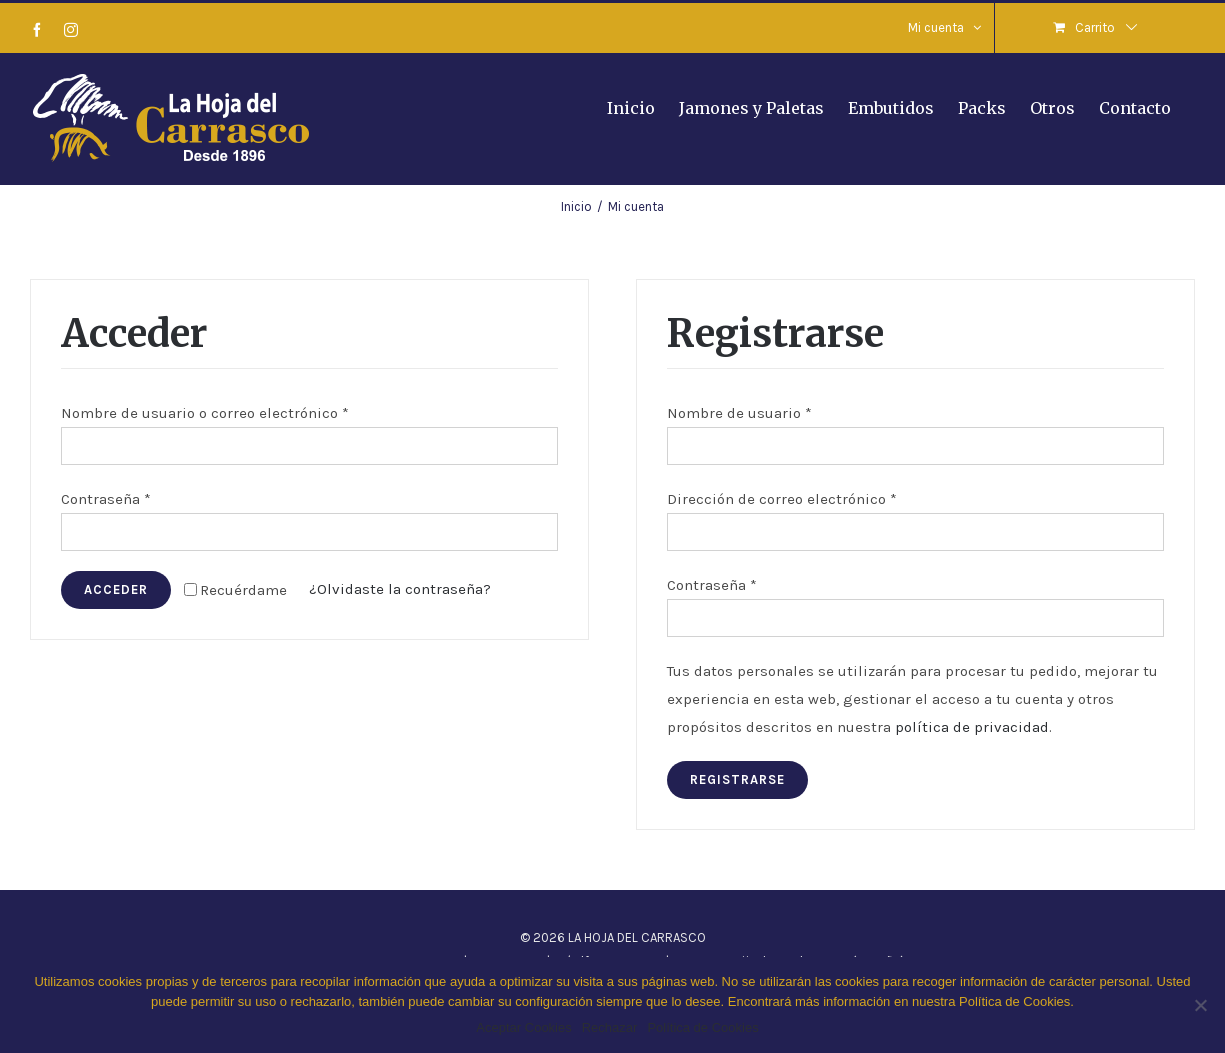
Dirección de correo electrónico (782, 499)
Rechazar (610, 1027)
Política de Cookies (702, 1027)
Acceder (116, 589)
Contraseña (106, 499)
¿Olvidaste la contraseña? (400, 589)
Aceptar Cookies (523, 1027)
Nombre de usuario (739, 413)
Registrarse (737, 779)
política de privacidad (972, 727)
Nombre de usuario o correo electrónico (205, 413)
